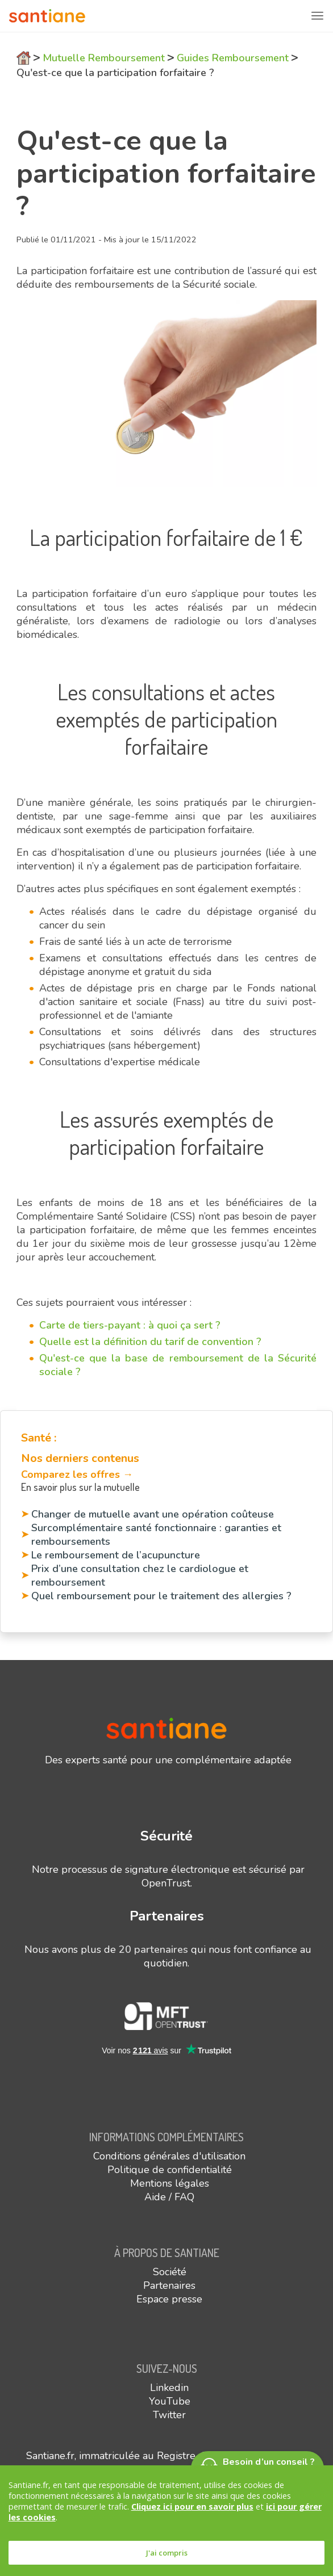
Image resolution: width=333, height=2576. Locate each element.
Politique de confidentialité (169, 2169)
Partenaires (169, 2285)
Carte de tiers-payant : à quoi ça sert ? (129, 1325)
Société (169, 2272)
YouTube (169, 2401)
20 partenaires (153, 1949)
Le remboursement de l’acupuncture (115, 1555)
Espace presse (169, 2299)
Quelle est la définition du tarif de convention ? (150, 1341)
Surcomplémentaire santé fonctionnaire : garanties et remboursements (156, 1534)
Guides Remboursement (233, 58)
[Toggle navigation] (317, 16)
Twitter (169, 2415)
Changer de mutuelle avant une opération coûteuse (152, 1514)
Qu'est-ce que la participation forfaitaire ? (115, 72)
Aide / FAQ (169, 2197)
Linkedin (169, 2387)
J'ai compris (167, 2553)
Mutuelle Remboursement (104, 58)
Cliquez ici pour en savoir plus (192, 2506)
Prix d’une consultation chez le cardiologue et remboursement (139, 1575)
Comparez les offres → (77, 1474)
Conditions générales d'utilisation (169, 2156)
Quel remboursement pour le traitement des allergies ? (161, 1596)
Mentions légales (169, 2183)
